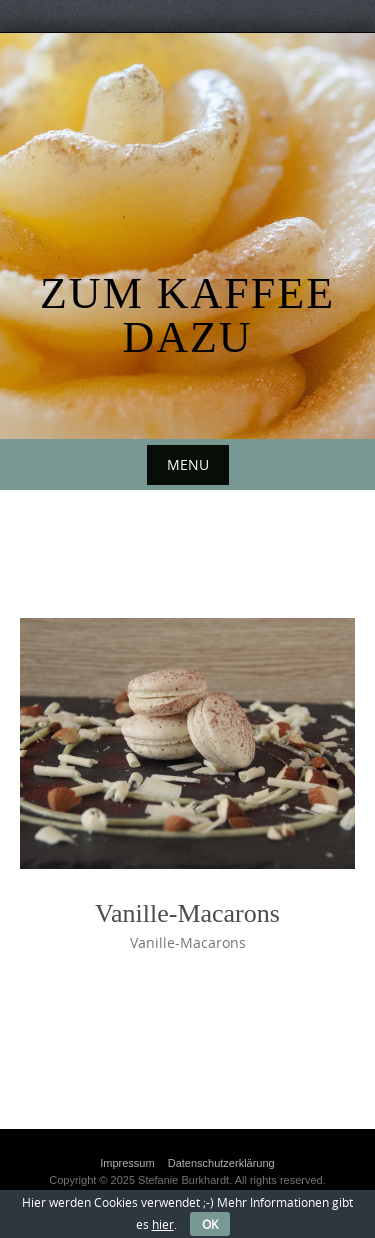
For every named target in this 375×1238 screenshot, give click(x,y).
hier (163, 1224)
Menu (188, 464)
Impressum (127, 1163)
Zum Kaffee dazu (187, 315)
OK (210, 1224)
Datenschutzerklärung (221, 1163)
